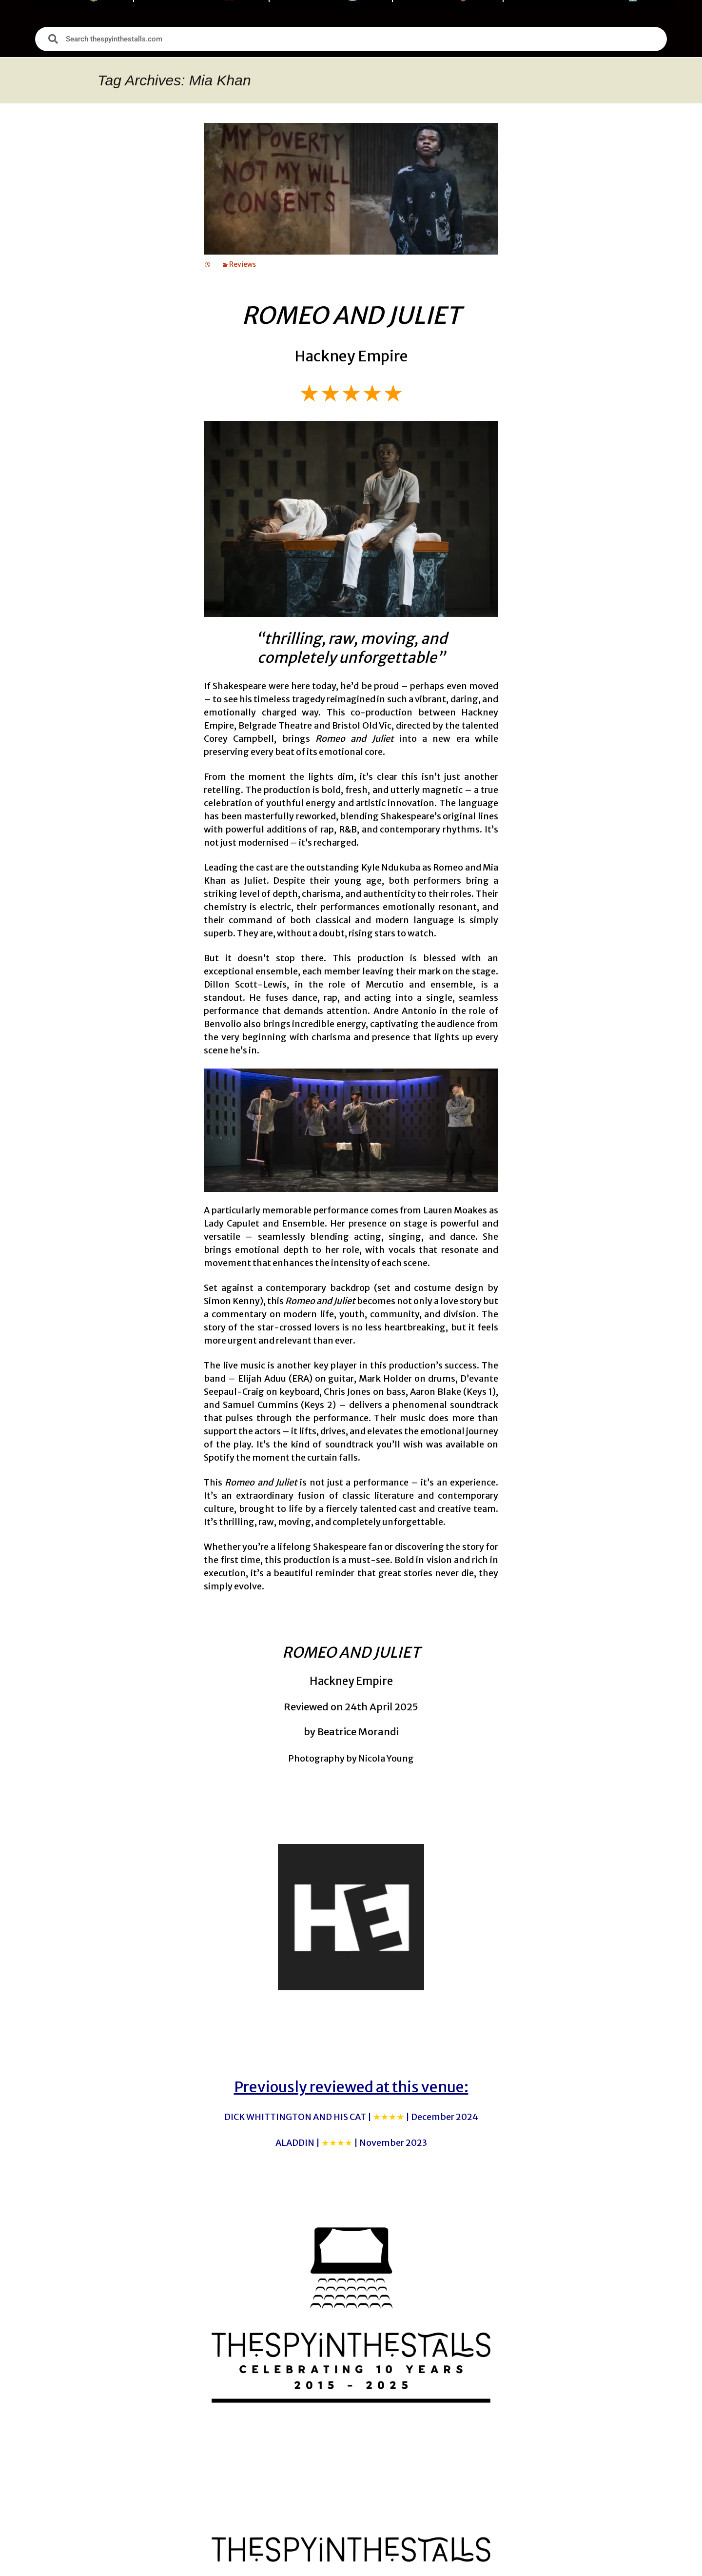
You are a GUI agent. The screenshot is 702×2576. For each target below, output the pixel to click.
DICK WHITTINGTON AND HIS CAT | (351, 2116)
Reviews (242, 264)
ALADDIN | (351, 2142)
